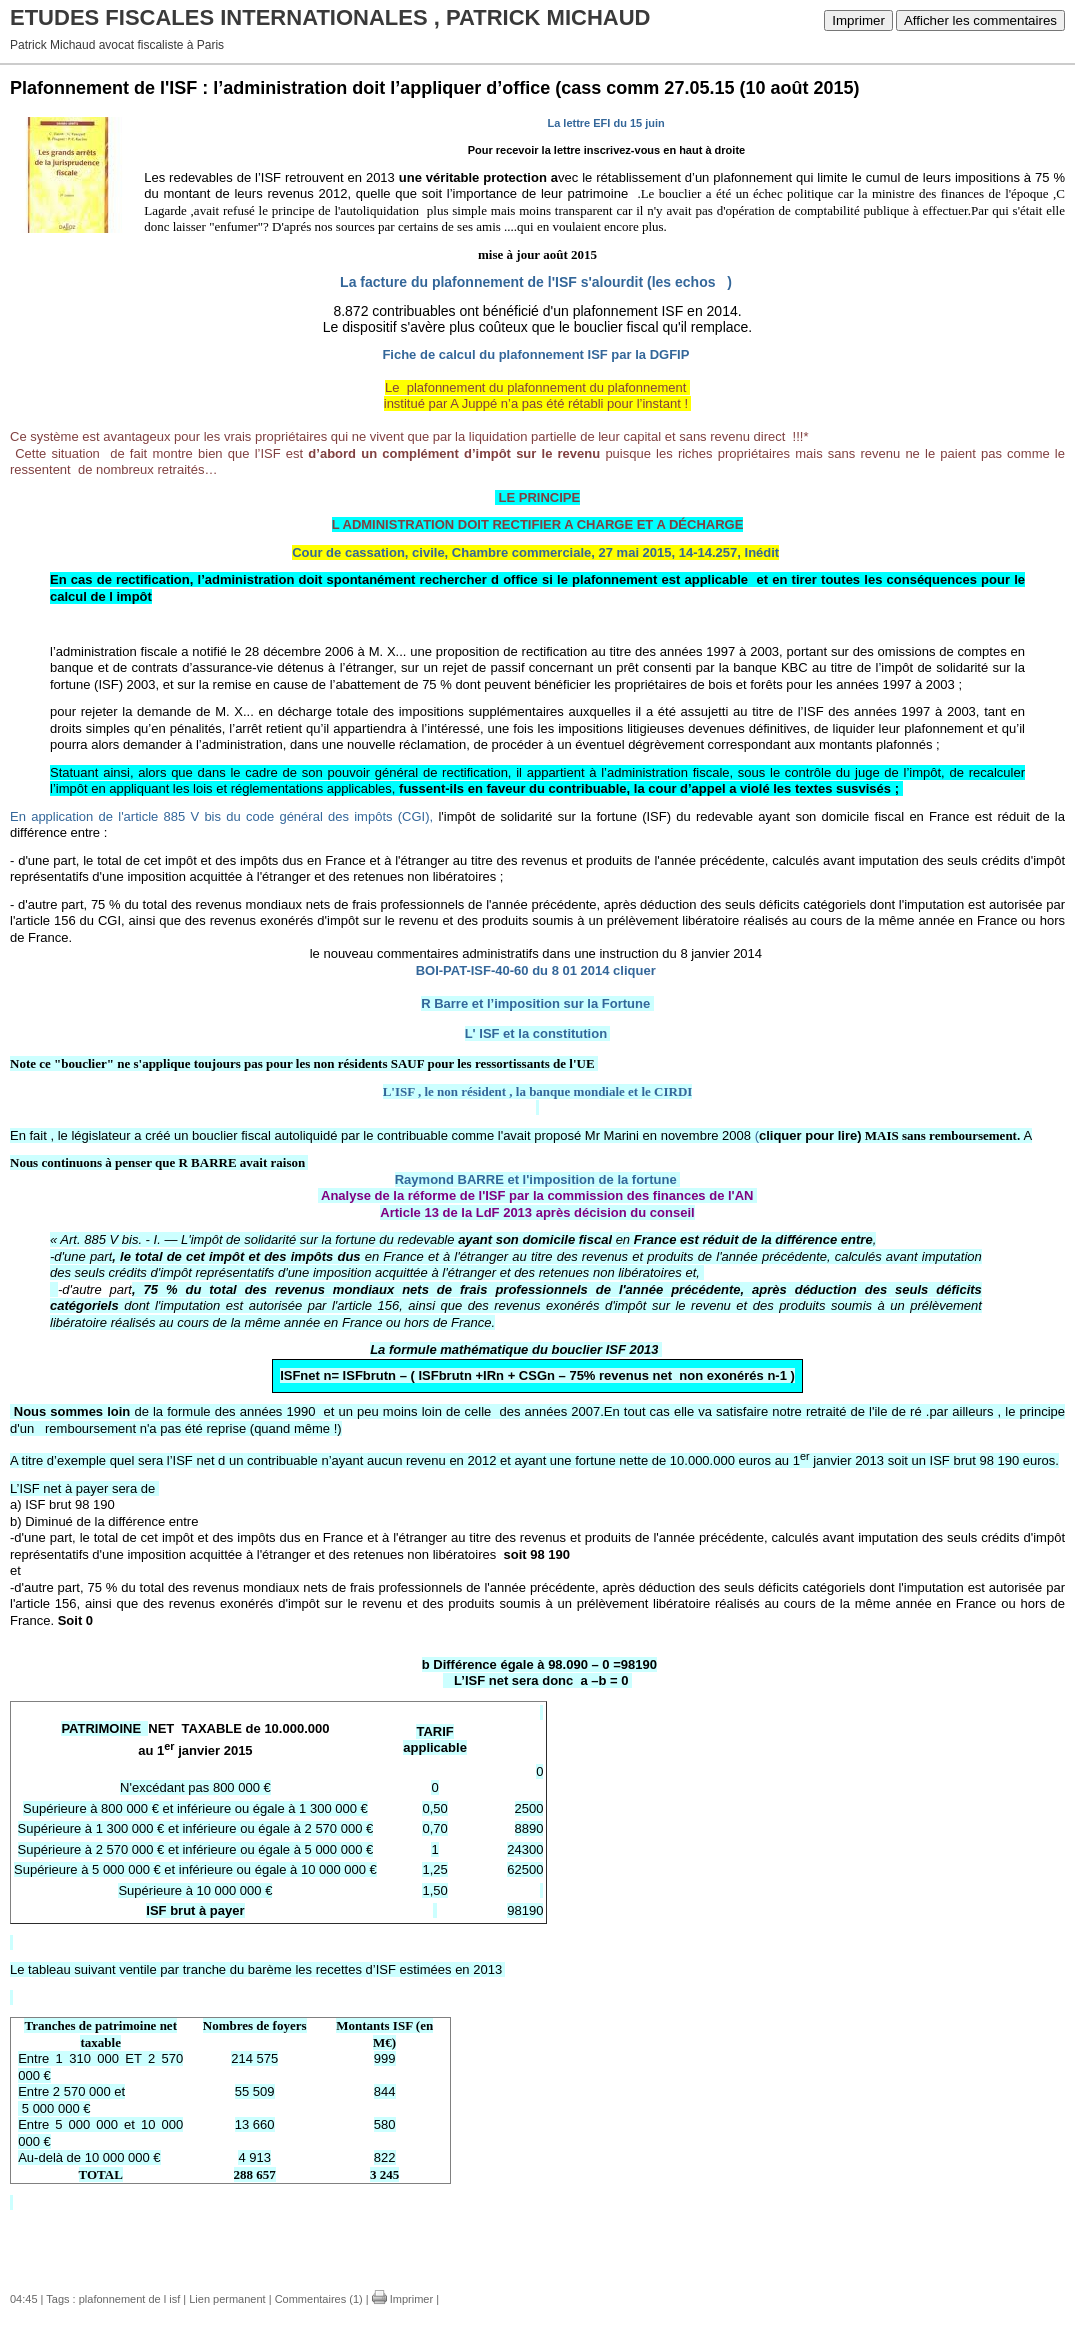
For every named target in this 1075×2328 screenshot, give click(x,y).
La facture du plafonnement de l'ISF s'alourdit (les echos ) (536, 282)
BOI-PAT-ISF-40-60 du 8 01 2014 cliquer (536, 970)
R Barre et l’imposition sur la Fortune (535, 1003)
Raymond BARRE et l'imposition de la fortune (536, 1179)
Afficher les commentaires (980, 20)
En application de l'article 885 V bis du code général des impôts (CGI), (221, 816)
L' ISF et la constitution (536, 1033)
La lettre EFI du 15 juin (605, 123)
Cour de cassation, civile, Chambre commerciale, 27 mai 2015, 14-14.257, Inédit (535, 552)
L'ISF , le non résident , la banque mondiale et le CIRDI (538, 1091)
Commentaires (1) (319, 2299)
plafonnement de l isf (130, 2299)
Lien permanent (227, 2299)
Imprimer (858, 20)
